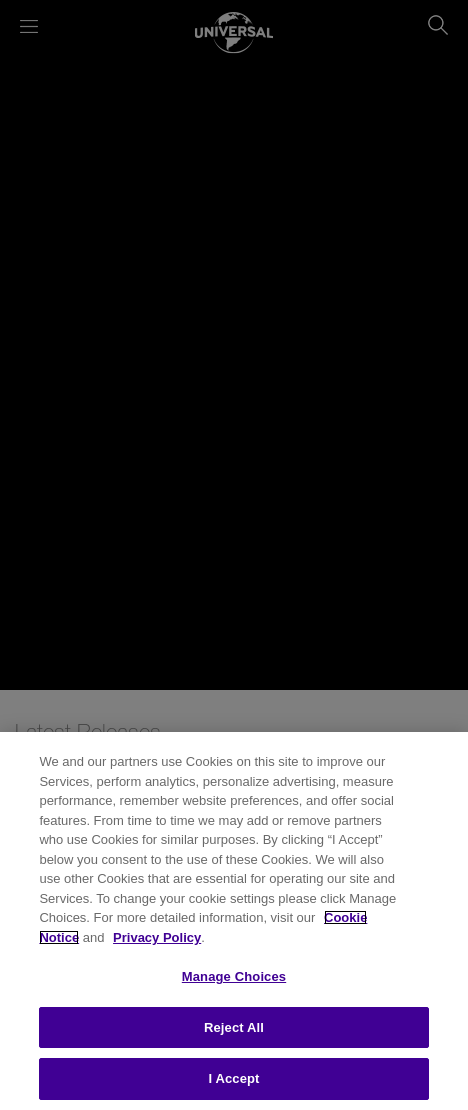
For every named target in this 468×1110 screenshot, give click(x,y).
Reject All (234, 1027)
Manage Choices (234, 976)
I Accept (233, 1078)
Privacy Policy (157, 937)
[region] (234, 921)
